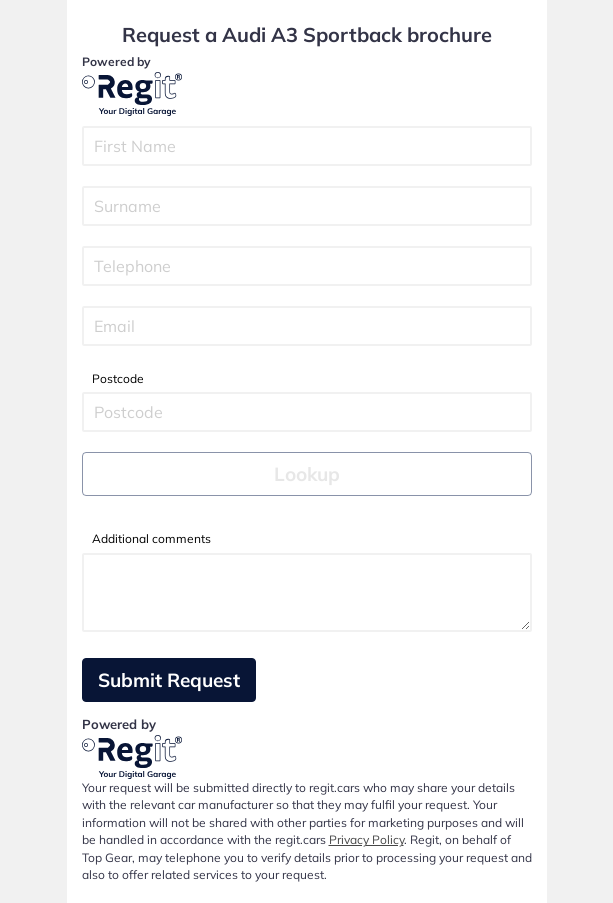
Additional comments (151, 538)
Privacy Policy (366, 839)
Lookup (307, 474)
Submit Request (169, 680)
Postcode (118, 378)
